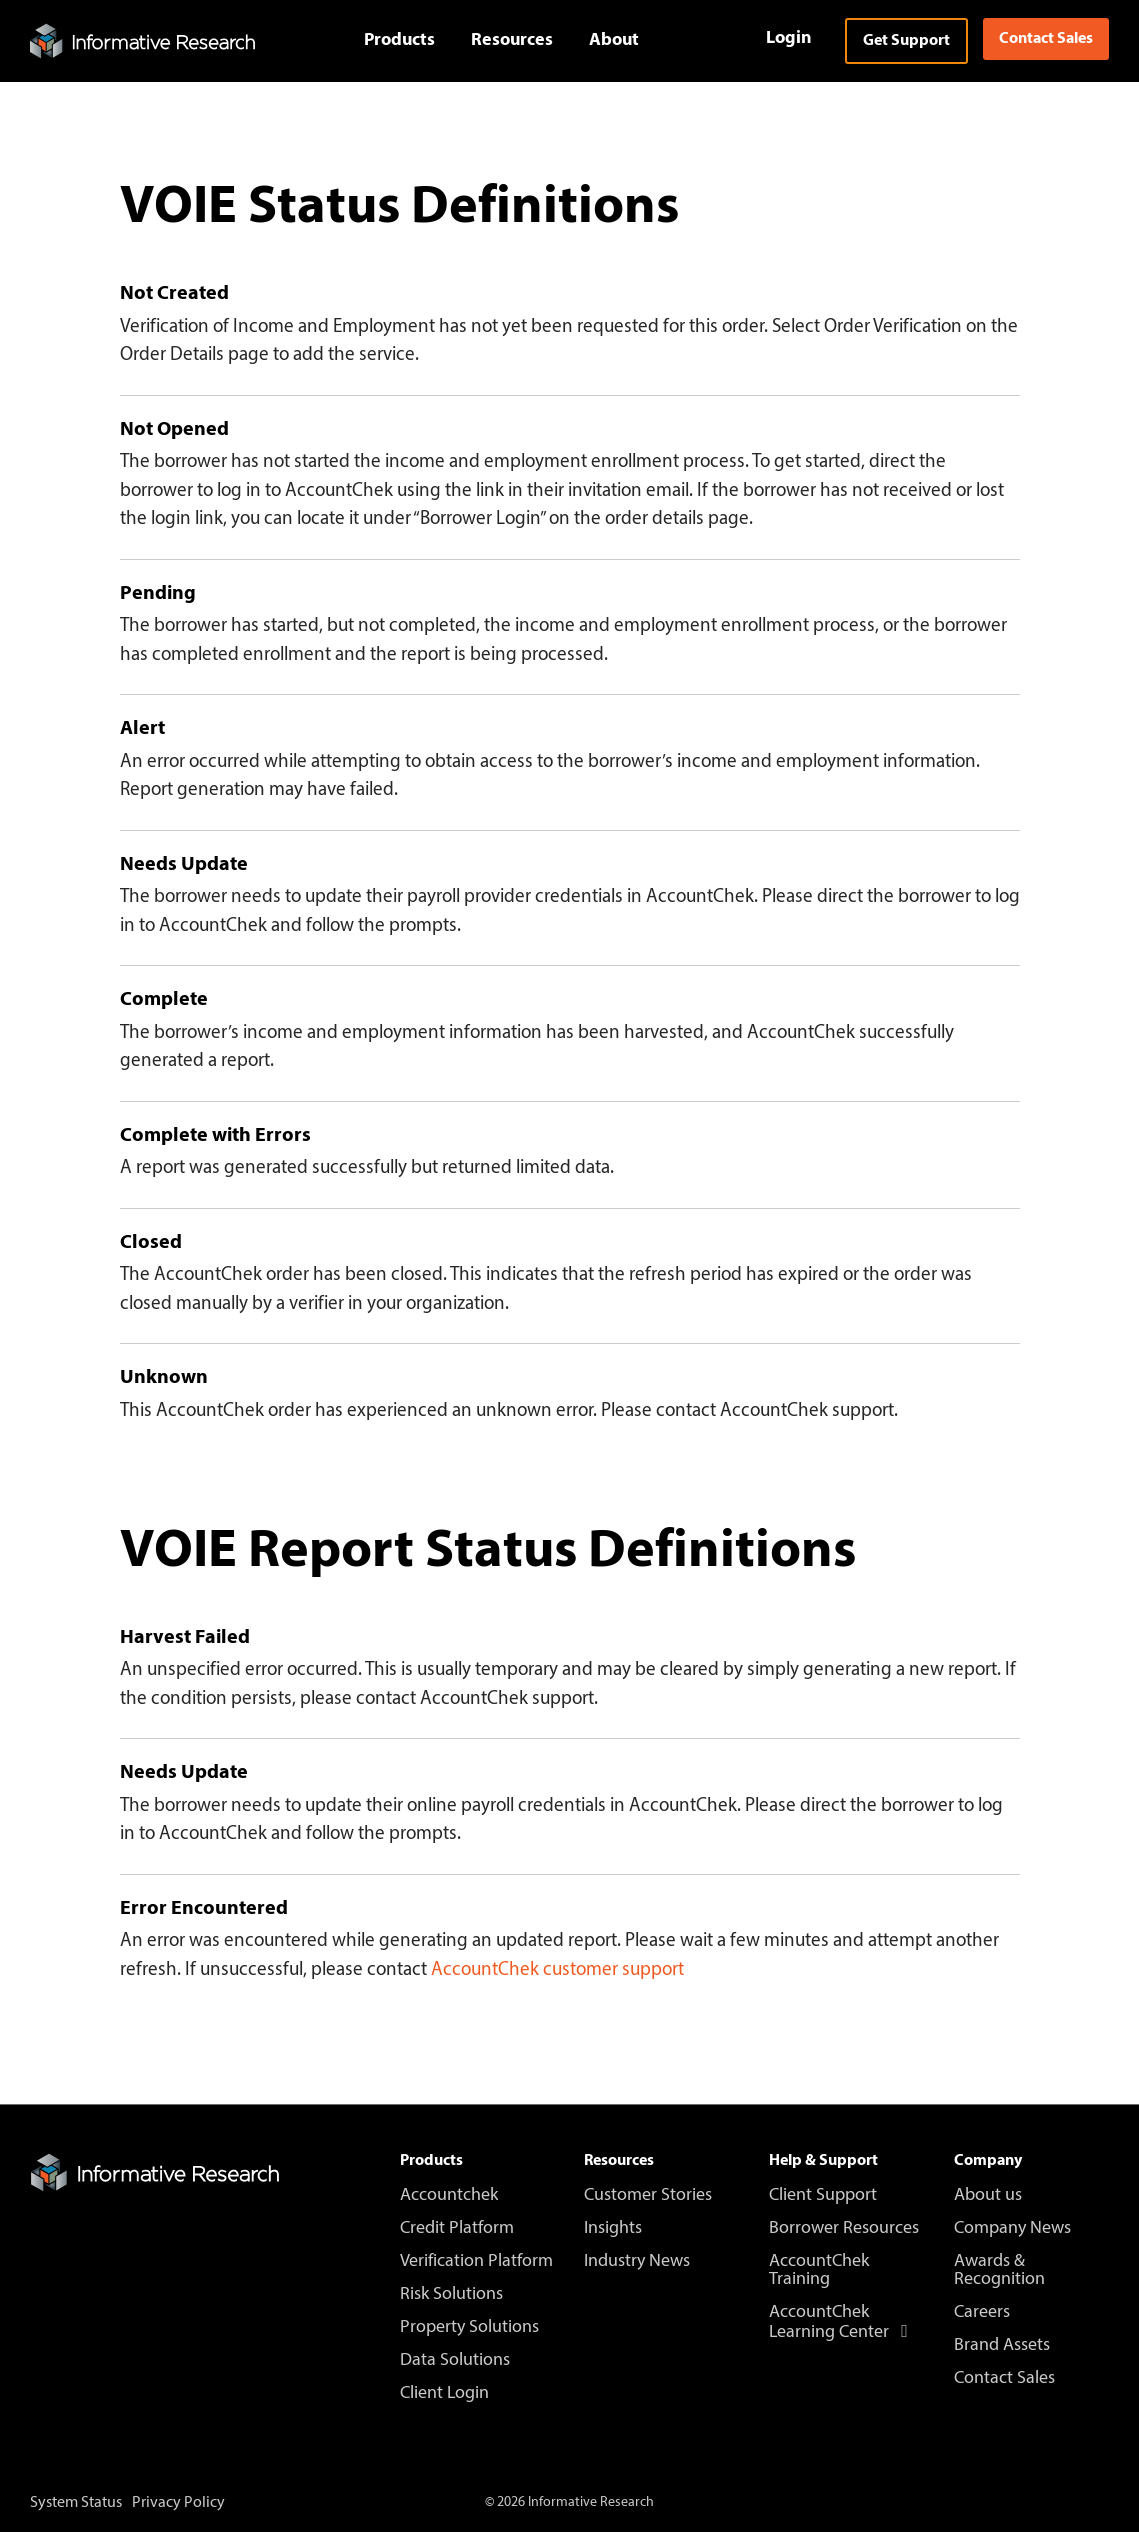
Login (789, 38)
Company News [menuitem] (1012, 2229)
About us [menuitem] (988, 2196)
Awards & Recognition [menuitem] (999, 2271)
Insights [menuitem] (613, 2229)
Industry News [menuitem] (637, 2262)
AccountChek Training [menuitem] (820, 2271)
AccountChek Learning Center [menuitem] (842, 2323)
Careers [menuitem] (982, 2313)
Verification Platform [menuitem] (476, 2262)
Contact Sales (1046, 39)
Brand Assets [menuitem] (1002, 2346)
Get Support (906, 41)
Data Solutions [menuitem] (455, 2361)
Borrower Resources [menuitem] (844, 2229)
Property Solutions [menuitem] (469, 2328)
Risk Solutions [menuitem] (451, 2295)
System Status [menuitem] (76, 2503)
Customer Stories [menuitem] (648, 2196)
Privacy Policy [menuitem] (178, 2503)
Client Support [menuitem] (823, 2196)
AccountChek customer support (557, 1970)
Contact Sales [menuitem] (1004, 2379)
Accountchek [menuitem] (449, 2196)
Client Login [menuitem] (444, 2394)
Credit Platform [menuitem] (457, 2229)
